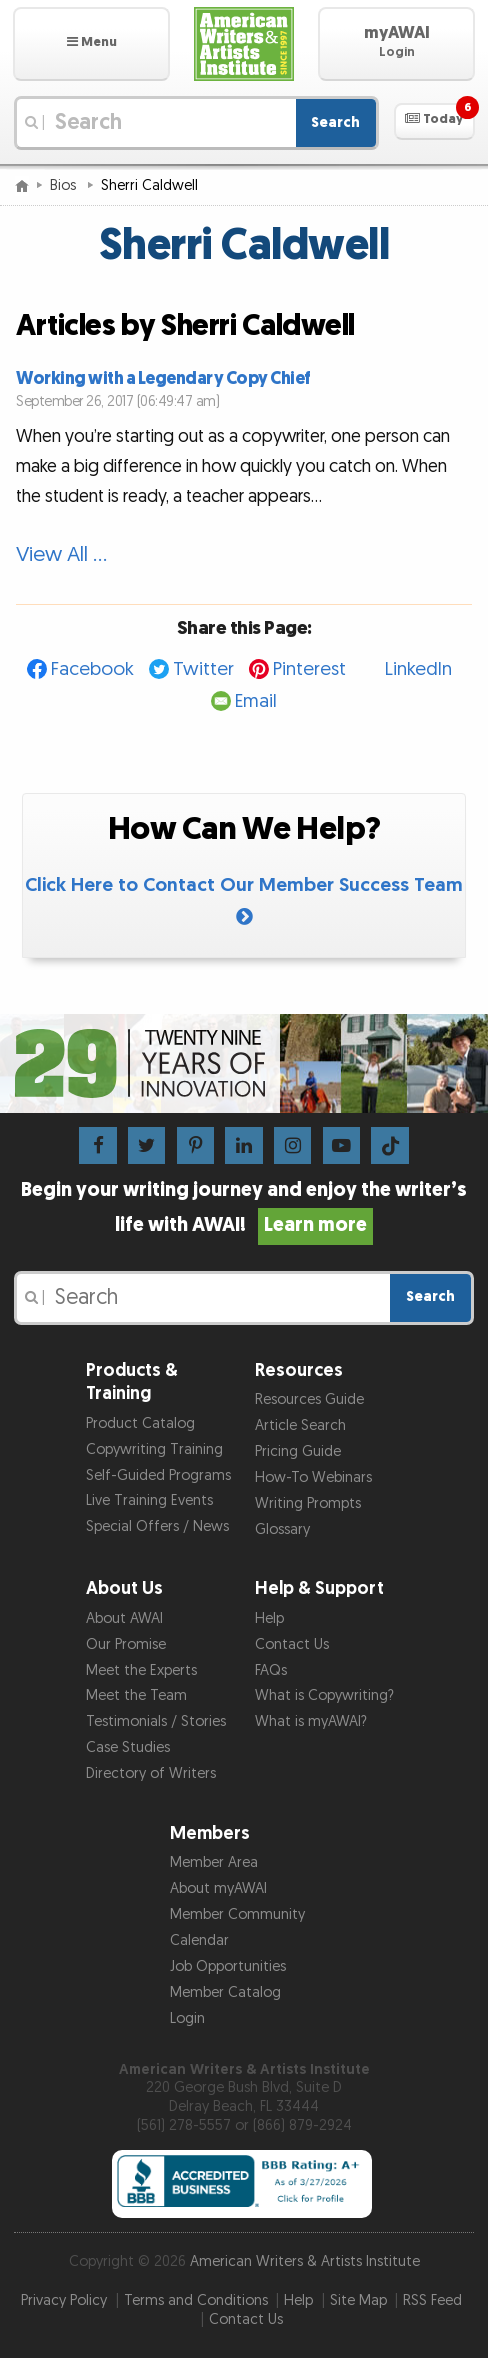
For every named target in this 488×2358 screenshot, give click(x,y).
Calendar (199, 1940)
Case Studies (128, 1747)
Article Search (300, 1425)
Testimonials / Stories (156, 1721)
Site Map (358, 2300)
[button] (91, 44)
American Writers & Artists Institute (305, 2261)
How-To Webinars (313, 1477)
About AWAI (124, 1618)
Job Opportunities (228, 1966)
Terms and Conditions (196, 2300)
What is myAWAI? (311, 1721)
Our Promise (126, 1644)
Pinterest (309, 669)
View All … (61, 554)
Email (256, 701)
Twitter (203, 669)
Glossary (282, 1529)
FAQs (271, 1670)
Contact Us (292, 1644)
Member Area (214, 1862)
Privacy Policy (64, 2300)
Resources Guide (309, 1399)
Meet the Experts (141, 1670)
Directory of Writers (151, 1773)
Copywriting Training (154, 1449)
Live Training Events (149, 1500)
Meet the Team (136, 1695)
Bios (65, 185)
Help (269, 1618)
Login (187, 2018)
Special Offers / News (157, 1526)
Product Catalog (140, 1423)
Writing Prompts (308, 1503)
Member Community (237, 1914)
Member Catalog (225, 1992)
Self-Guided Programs (158, 1475)
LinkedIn (418, 669)
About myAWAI (218, 1888)
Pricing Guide (298, 1451)
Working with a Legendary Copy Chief (163, 378)
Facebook (92, 669)
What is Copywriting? (324, 1695)
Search (335, 122)
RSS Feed (432, 2300)
